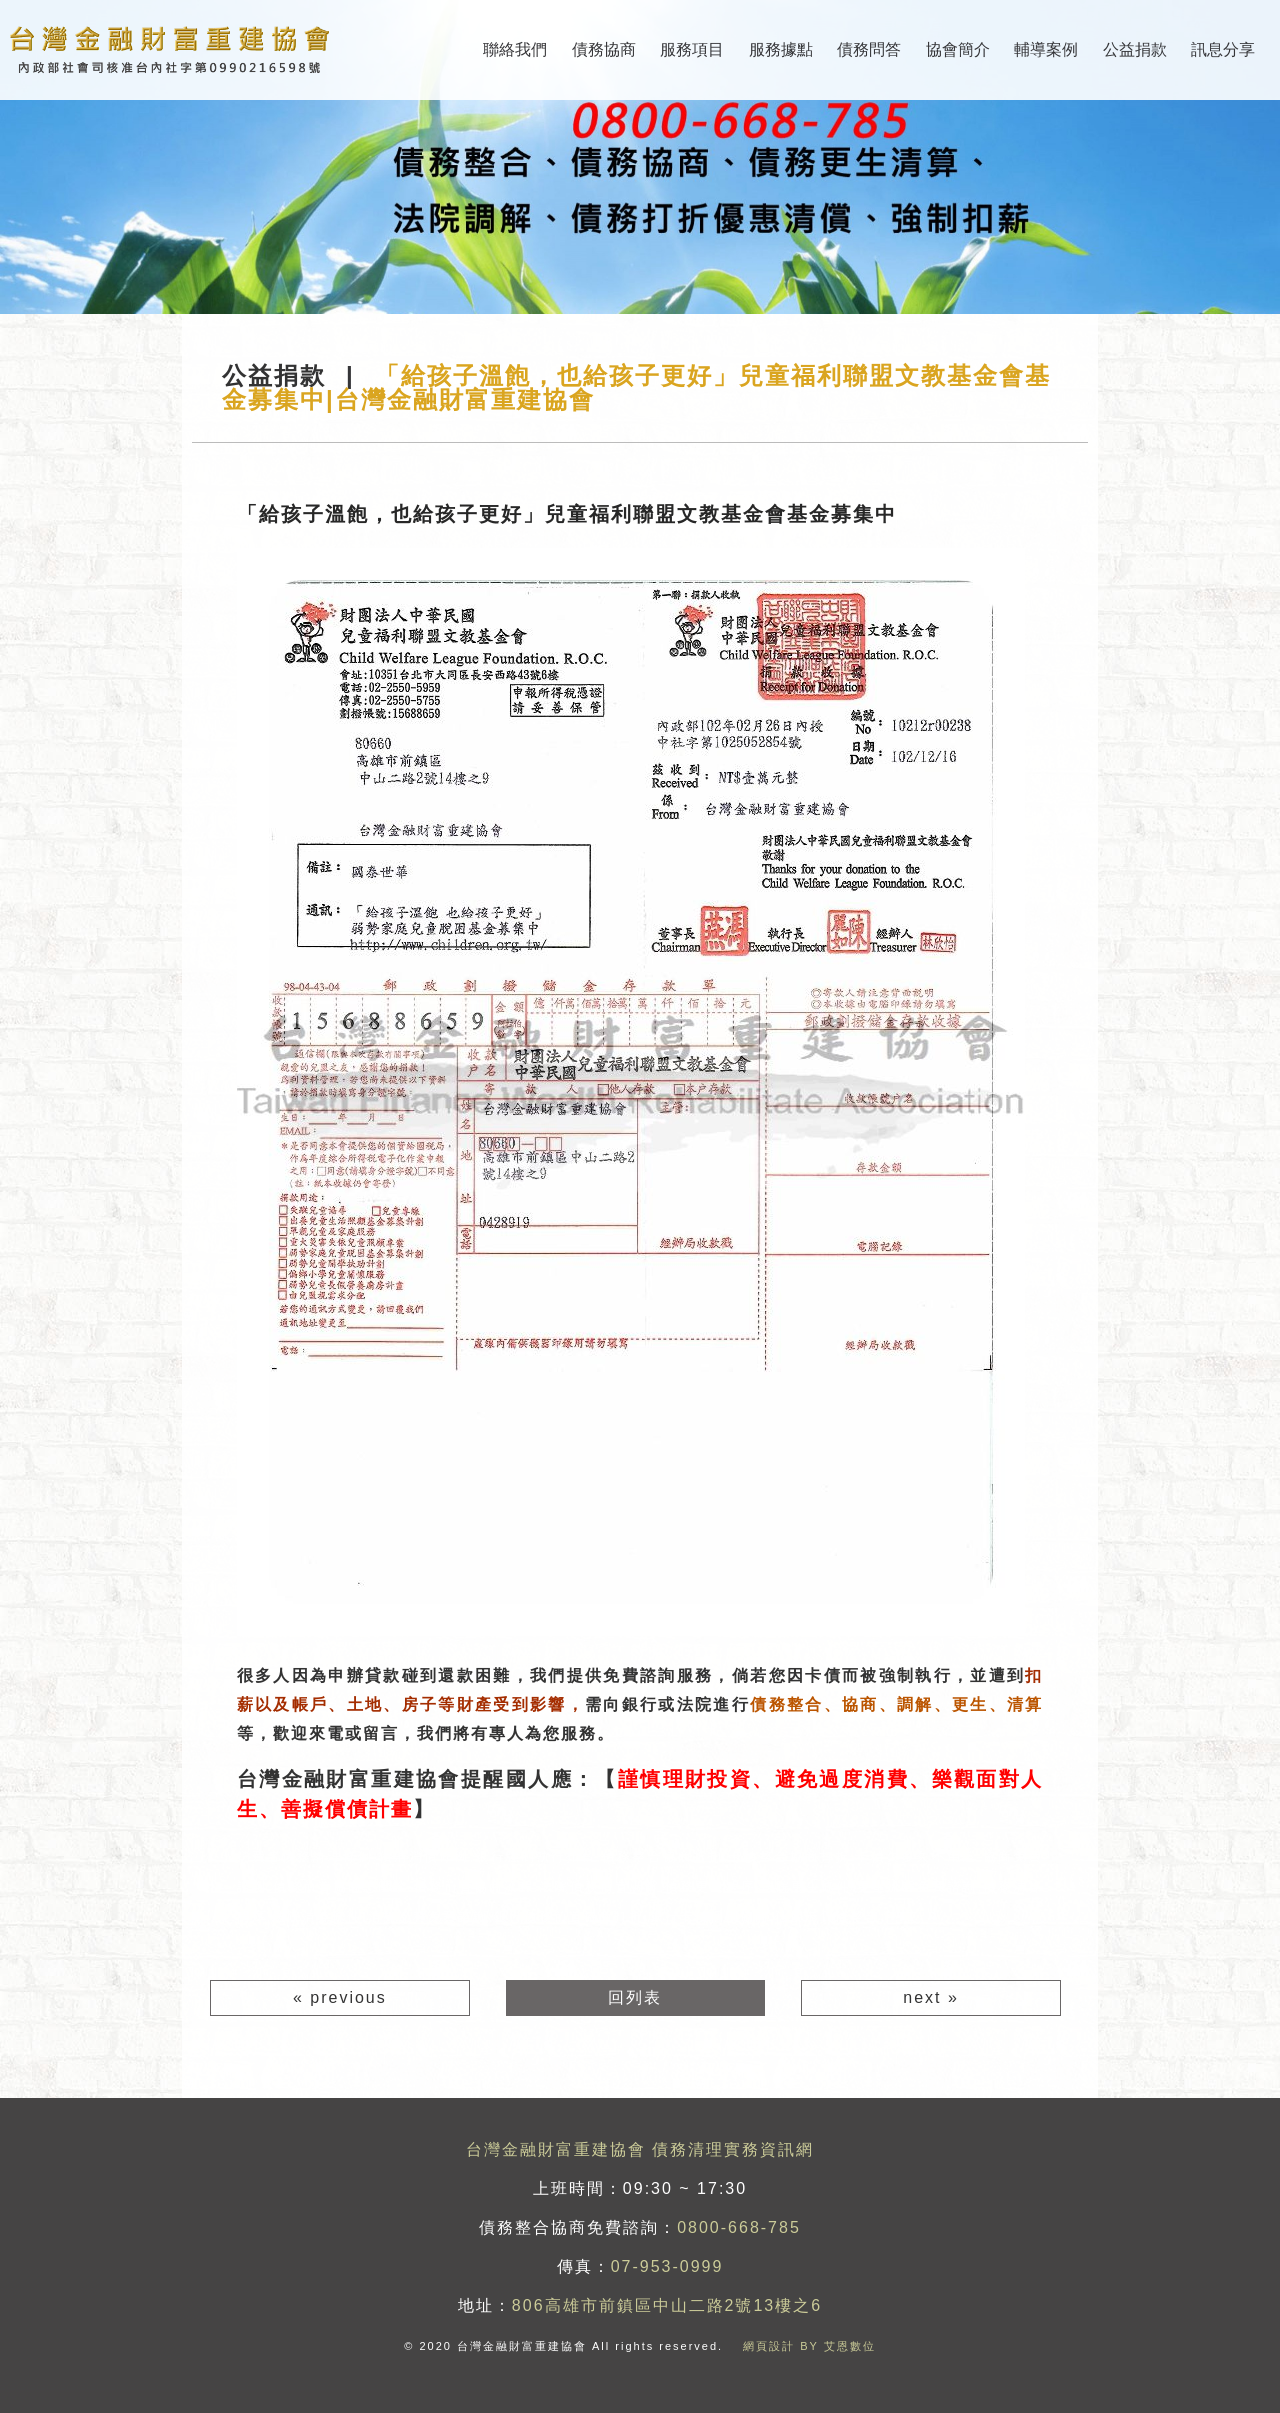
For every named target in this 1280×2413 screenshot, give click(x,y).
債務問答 (869, 49)
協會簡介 (958, 49)
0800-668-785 (739, 2227)
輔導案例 (1046, 49)
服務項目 (692, 49)
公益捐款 (1135, 49)
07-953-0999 (667, 2266)
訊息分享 (1223, 49)
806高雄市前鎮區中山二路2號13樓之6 (667, 2305)
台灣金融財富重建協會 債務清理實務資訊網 (640, 2149)
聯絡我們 (515, 49)
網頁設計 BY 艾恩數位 (809, 2346)
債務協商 (604, 49)
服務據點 (781, 49)
